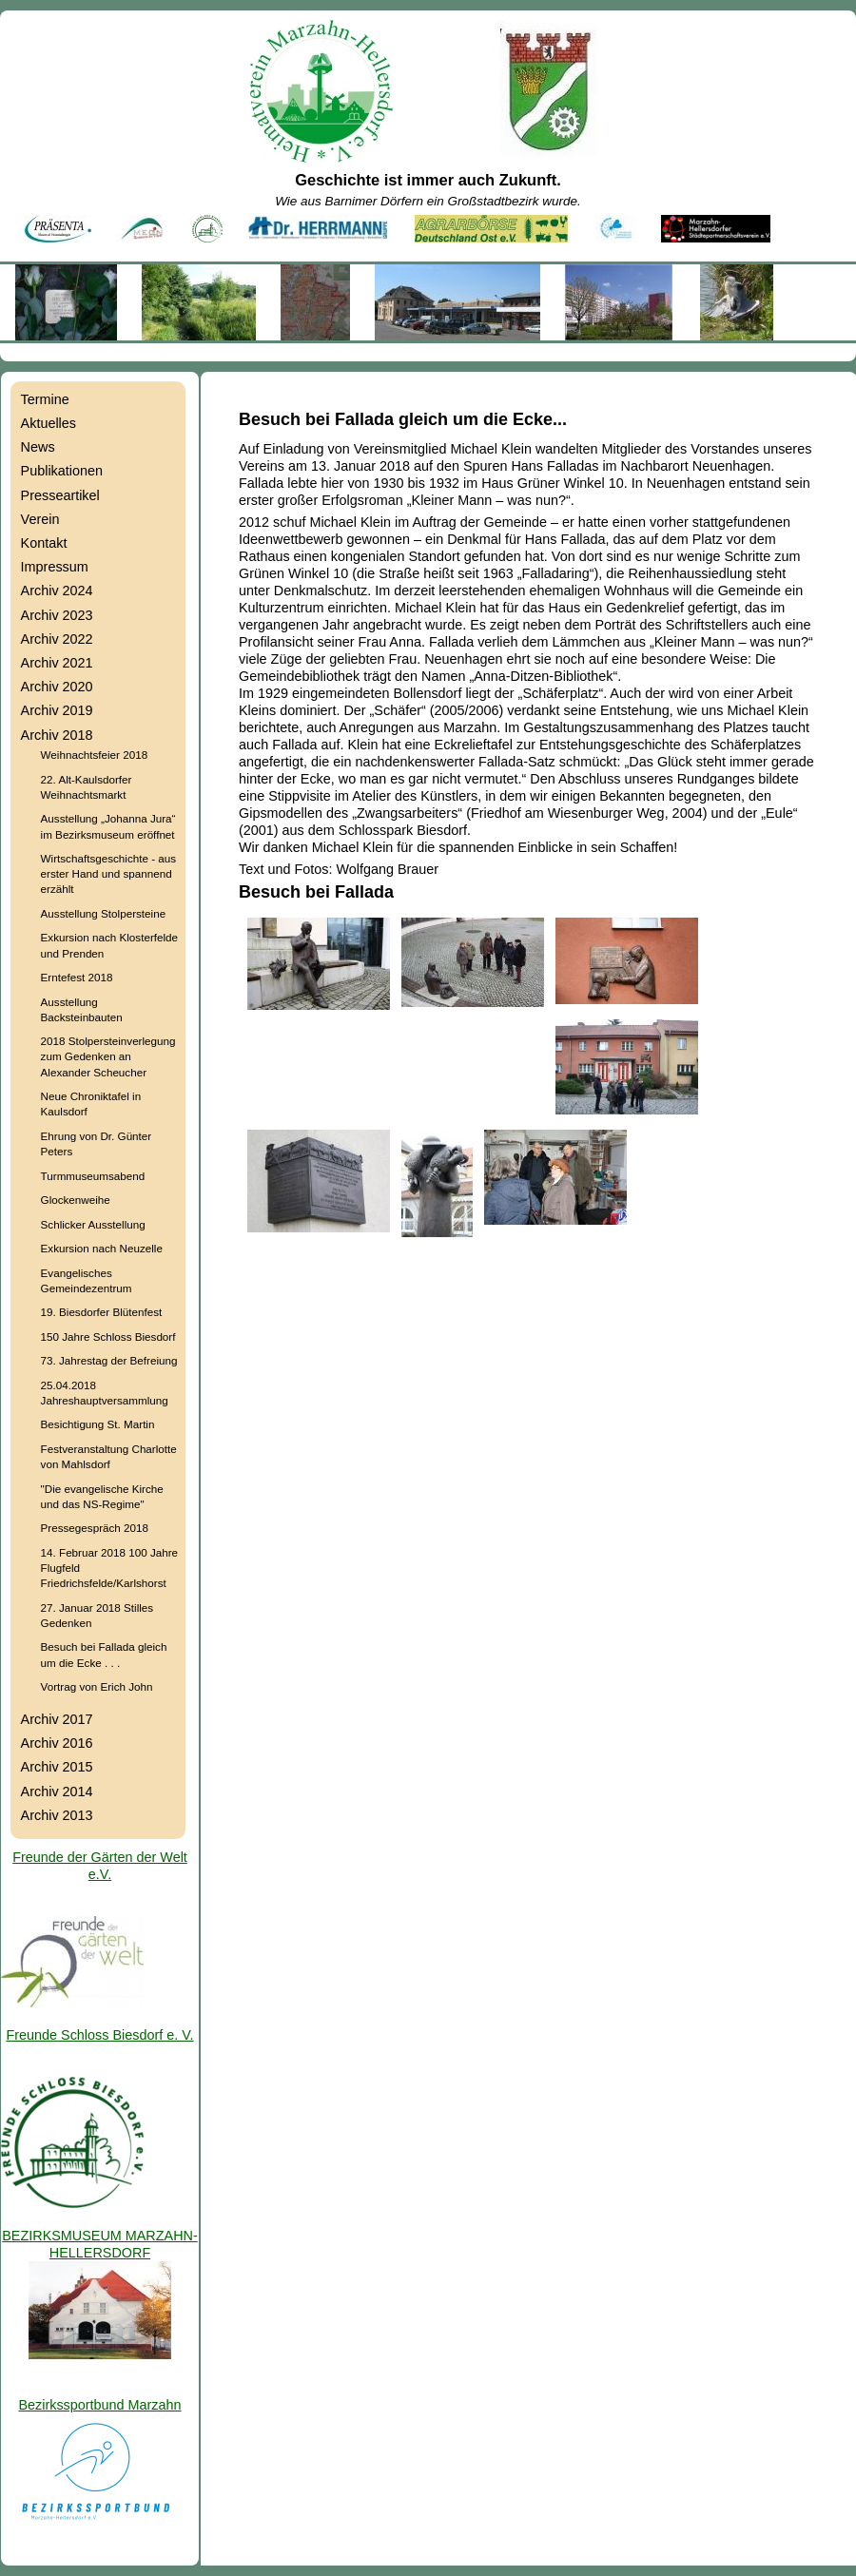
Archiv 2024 (57, 590)
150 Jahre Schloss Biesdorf (108, 1336)
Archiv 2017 (57, 1719)
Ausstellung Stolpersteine (103, 913)
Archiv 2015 (57, 1766)
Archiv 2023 (57, 615)
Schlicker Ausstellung (93, 1224)
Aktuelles (48, 423)
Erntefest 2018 (77, 977)
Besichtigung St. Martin (98, 1424)
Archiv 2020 (57, 686)
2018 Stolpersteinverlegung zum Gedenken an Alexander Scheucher (108, 1056)
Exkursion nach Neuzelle (102, 1248)
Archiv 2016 (57, 1743)
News (38, 447)
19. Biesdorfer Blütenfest (102, 1312)
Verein (40, 519)
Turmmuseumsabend (93, 1176)
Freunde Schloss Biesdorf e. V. (99, 2035)
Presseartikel (60, 495)
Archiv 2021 (57, 662)
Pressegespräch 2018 (94, 1527)
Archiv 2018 (57, 735)
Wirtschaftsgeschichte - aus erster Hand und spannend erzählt (109, 873)
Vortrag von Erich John (97, 1686)
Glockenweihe (75, 1199)
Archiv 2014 (57, 1791)
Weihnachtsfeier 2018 (94, 754)
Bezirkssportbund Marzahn (99, 2404)
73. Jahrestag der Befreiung (109, 1360)
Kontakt (44, 543)
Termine (45, 399)
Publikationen (62, 470)
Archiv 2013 (57, 1815)
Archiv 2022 (57, 639)
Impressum (54, 566)
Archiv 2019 (57, 710)
